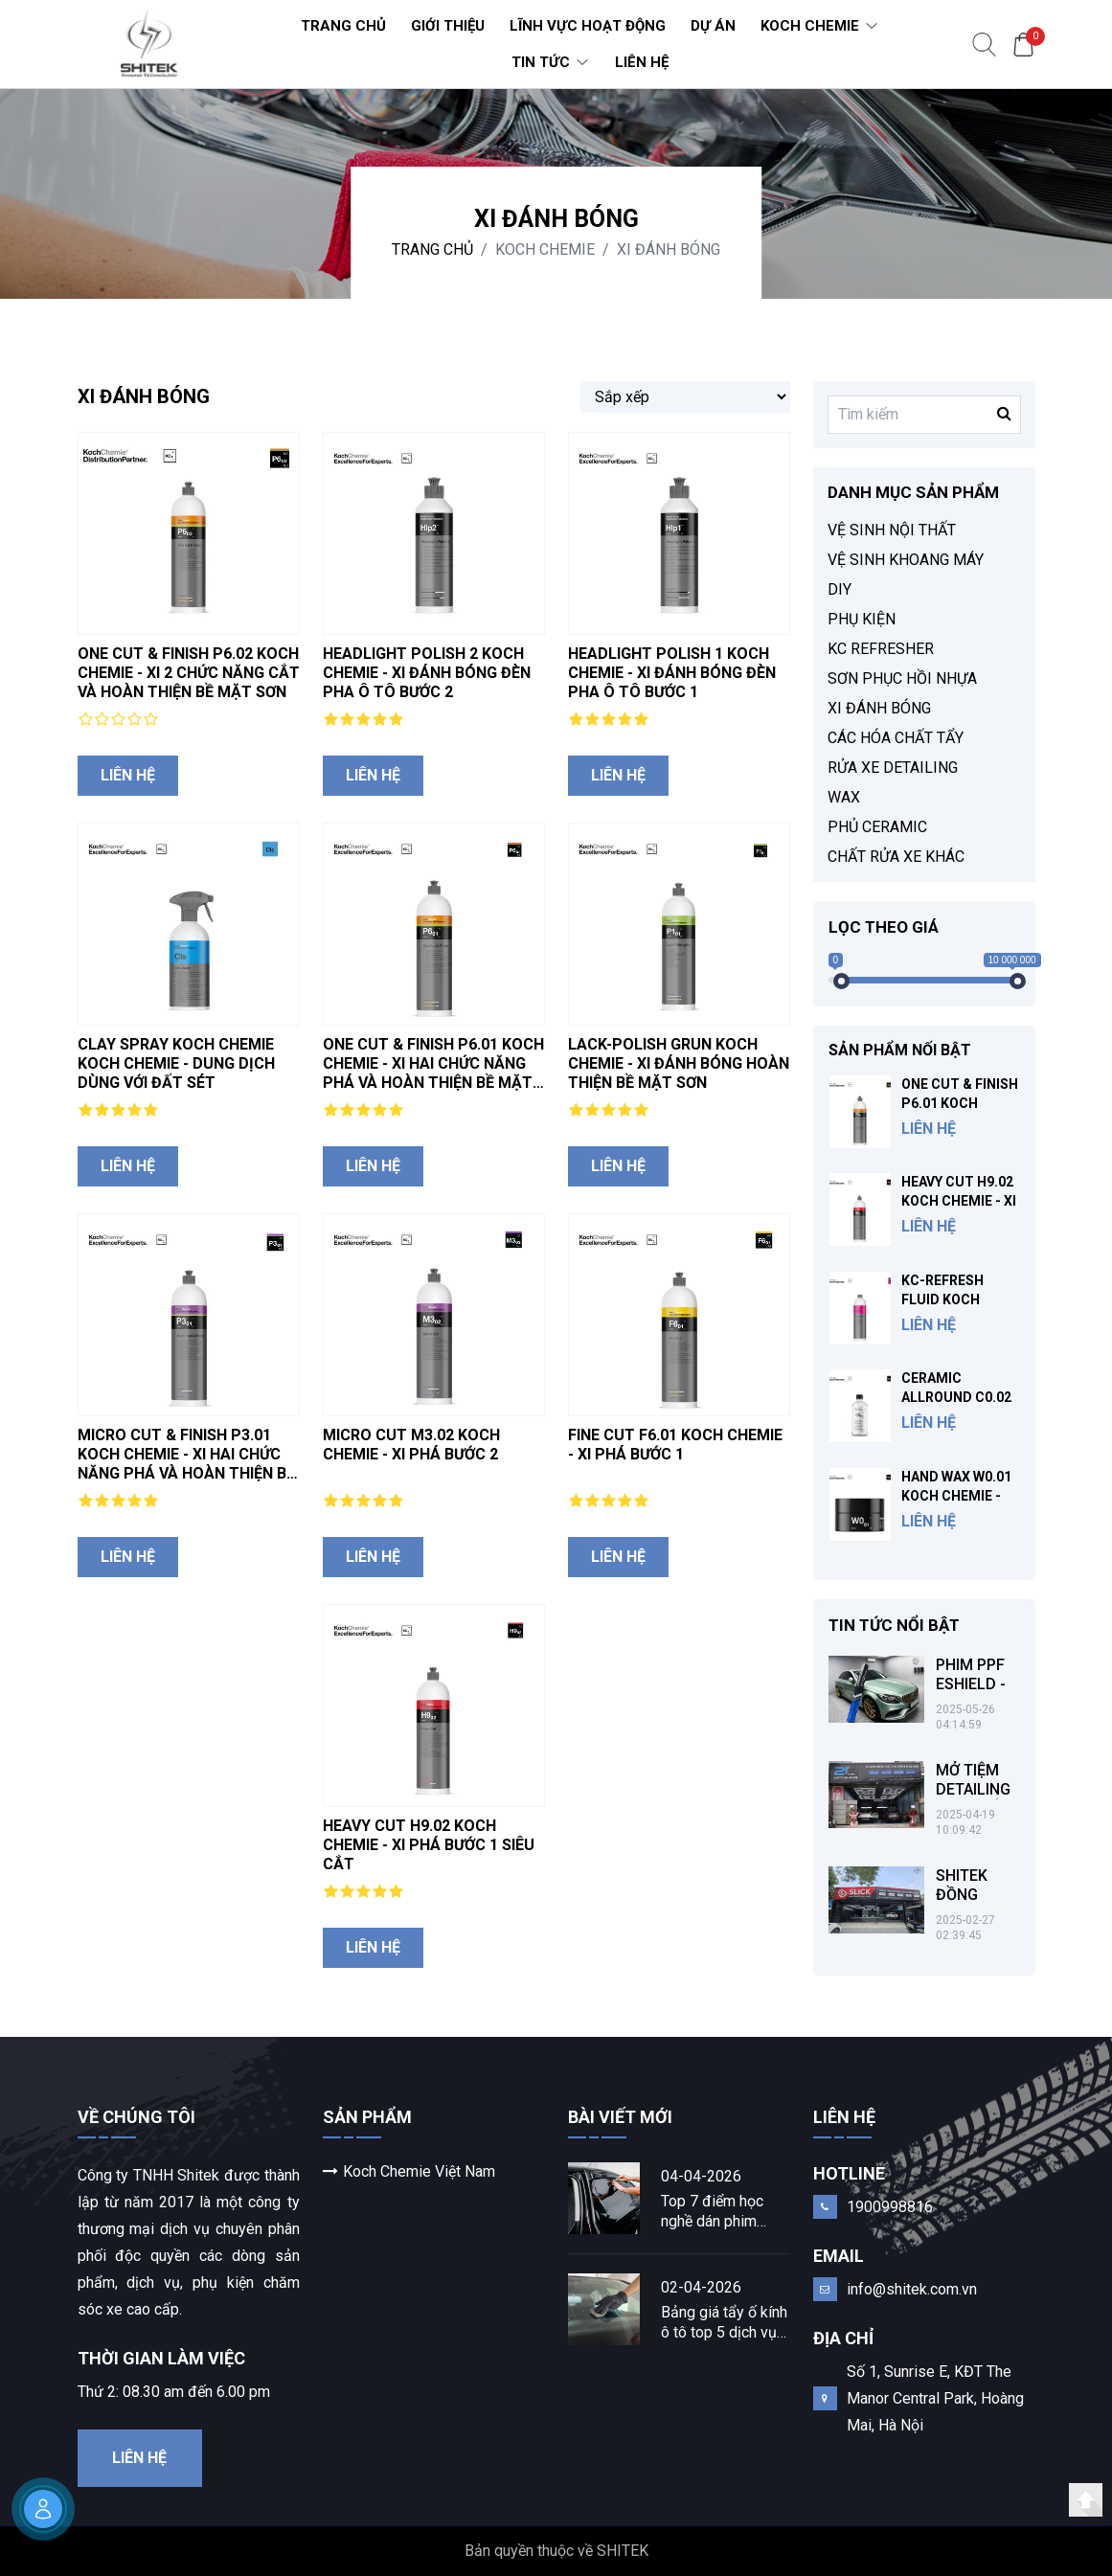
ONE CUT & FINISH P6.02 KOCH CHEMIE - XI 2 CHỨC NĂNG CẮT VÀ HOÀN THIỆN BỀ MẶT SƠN (189, 672)
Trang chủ (432, 249)
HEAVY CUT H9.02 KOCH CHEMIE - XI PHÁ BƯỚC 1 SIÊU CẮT (428, 1845)
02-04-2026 (701, 2287)
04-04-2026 (701, 2176)
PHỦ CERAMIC (877, 827)
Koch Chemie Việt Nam (409, 2171)
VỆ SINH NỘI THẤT (892, 530)
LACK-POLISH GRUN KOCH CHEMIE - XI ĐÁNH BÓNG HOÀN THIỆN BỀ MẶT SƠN (678, 1063)
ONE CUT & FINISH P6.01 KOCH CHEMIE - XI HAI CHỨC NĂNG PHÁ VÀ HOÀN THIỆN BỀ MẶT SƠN (433, 1073)
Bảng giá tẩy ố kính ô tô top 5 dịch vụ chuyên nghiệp (724, 2322)
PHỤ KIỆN (862, 619)
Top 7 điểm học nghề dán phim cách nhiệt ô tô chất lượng (725, 2211)
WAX (844, 797)
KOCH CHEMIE (545, 249)
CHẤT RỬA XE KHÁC (896, 856)
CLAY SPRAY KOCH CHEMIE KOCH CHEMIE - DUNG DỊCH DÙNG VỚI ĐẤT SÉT (176, 1063)
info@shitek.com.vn (912, 2289)
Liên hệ (128, 775)
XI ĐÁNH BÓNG (668, 249)
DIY (839, 589)
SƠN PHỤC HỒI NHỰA (902, 678)
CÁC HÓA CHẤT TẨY (896, 738)
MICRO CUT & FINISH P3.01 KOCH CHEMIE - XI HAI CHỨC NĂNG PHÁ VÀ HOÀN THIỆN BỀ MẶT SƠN (186, 1464)
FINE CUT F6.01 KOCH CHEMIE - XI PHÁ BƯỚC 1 (675, 1444)
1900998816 (890, 2207)
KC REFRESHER (881, 649)
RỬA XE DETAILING (893, 767)
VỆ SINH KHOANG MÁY (906, 560)
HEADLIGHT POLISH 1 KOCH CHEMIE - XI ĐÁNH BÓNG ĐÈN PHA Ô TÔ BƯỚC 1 (672, 672)
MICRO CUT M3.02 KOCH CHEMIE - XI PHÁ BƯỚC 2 (411, 1444)
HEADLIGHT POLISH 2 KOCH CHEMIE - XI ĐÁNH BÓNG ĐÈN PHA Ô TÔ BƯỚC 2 (427, 672)
